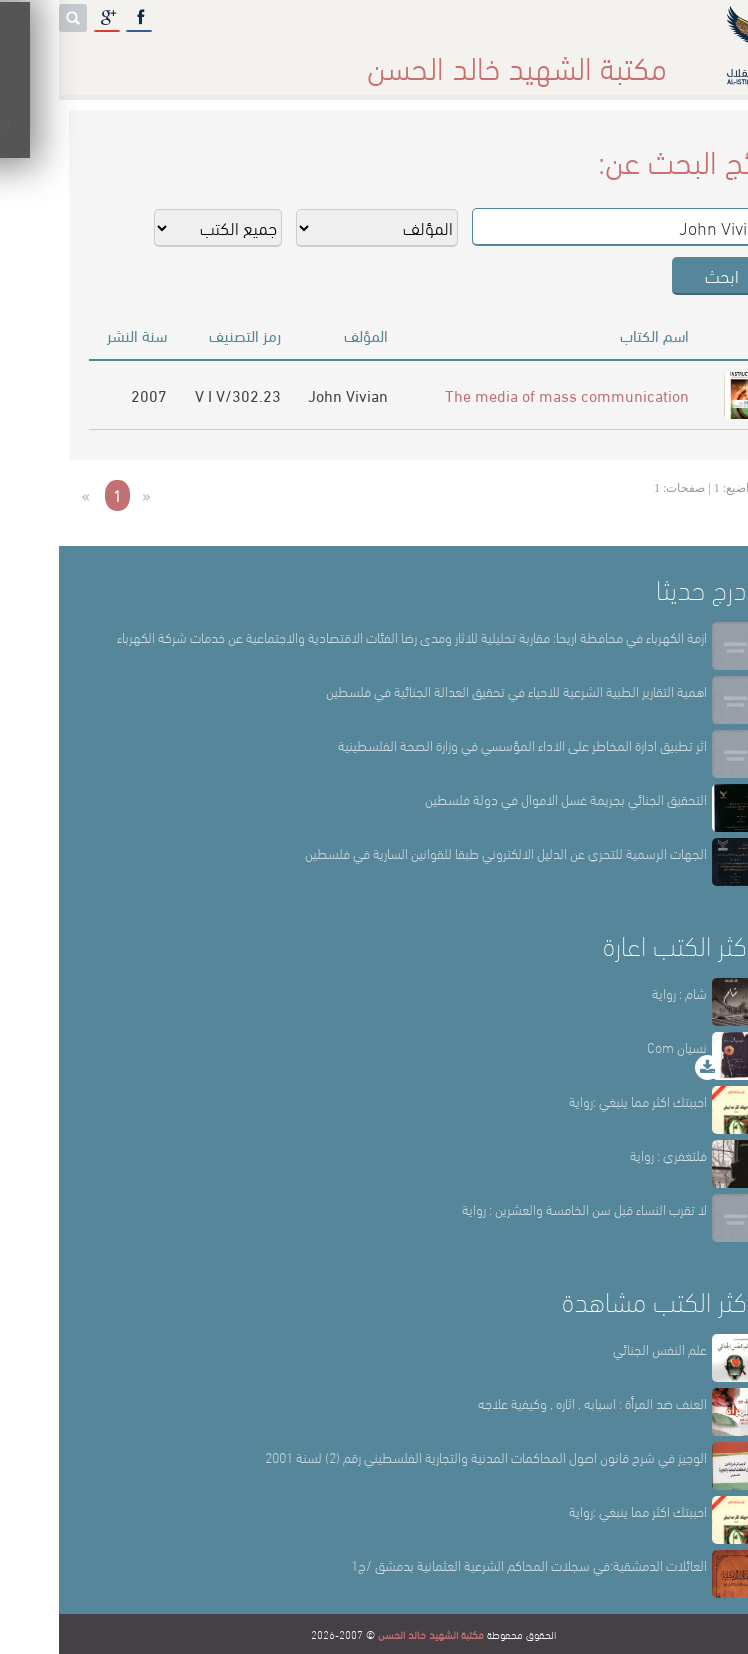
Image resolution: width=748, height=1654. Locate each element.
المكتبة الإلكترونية (147, 59)
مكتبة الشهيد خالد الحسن (372, 1634)
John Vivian (289, 394)
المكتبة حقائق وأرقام (291, 59)
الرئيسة (608, 59)
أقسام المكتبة (424, 59)
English (39, 59)
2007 (90, 394)
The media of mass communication (508, 394)
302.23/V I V (179, 394)
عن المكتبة (527, 59)
